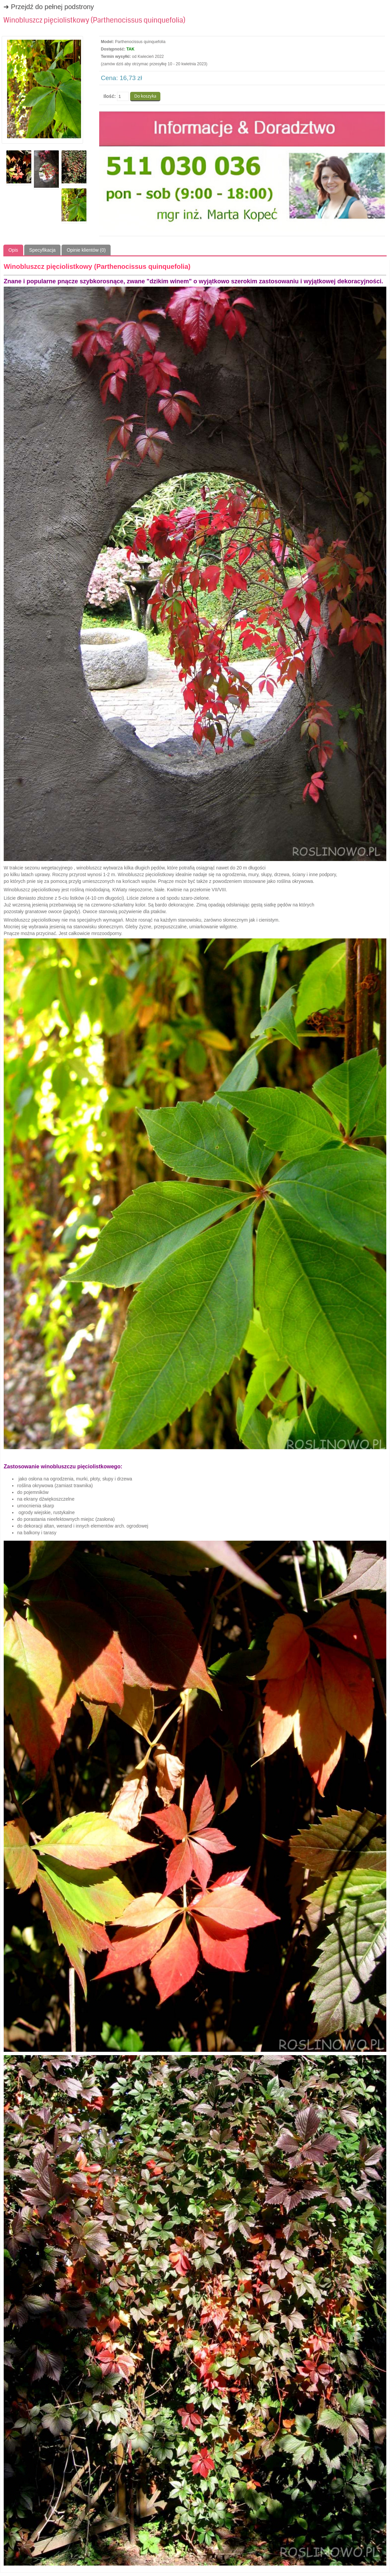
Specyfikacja (42, 250)
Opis (13, 250)
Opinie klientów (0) (86, 250)
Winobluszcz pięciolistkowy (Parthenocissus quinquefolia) (94, 20)
